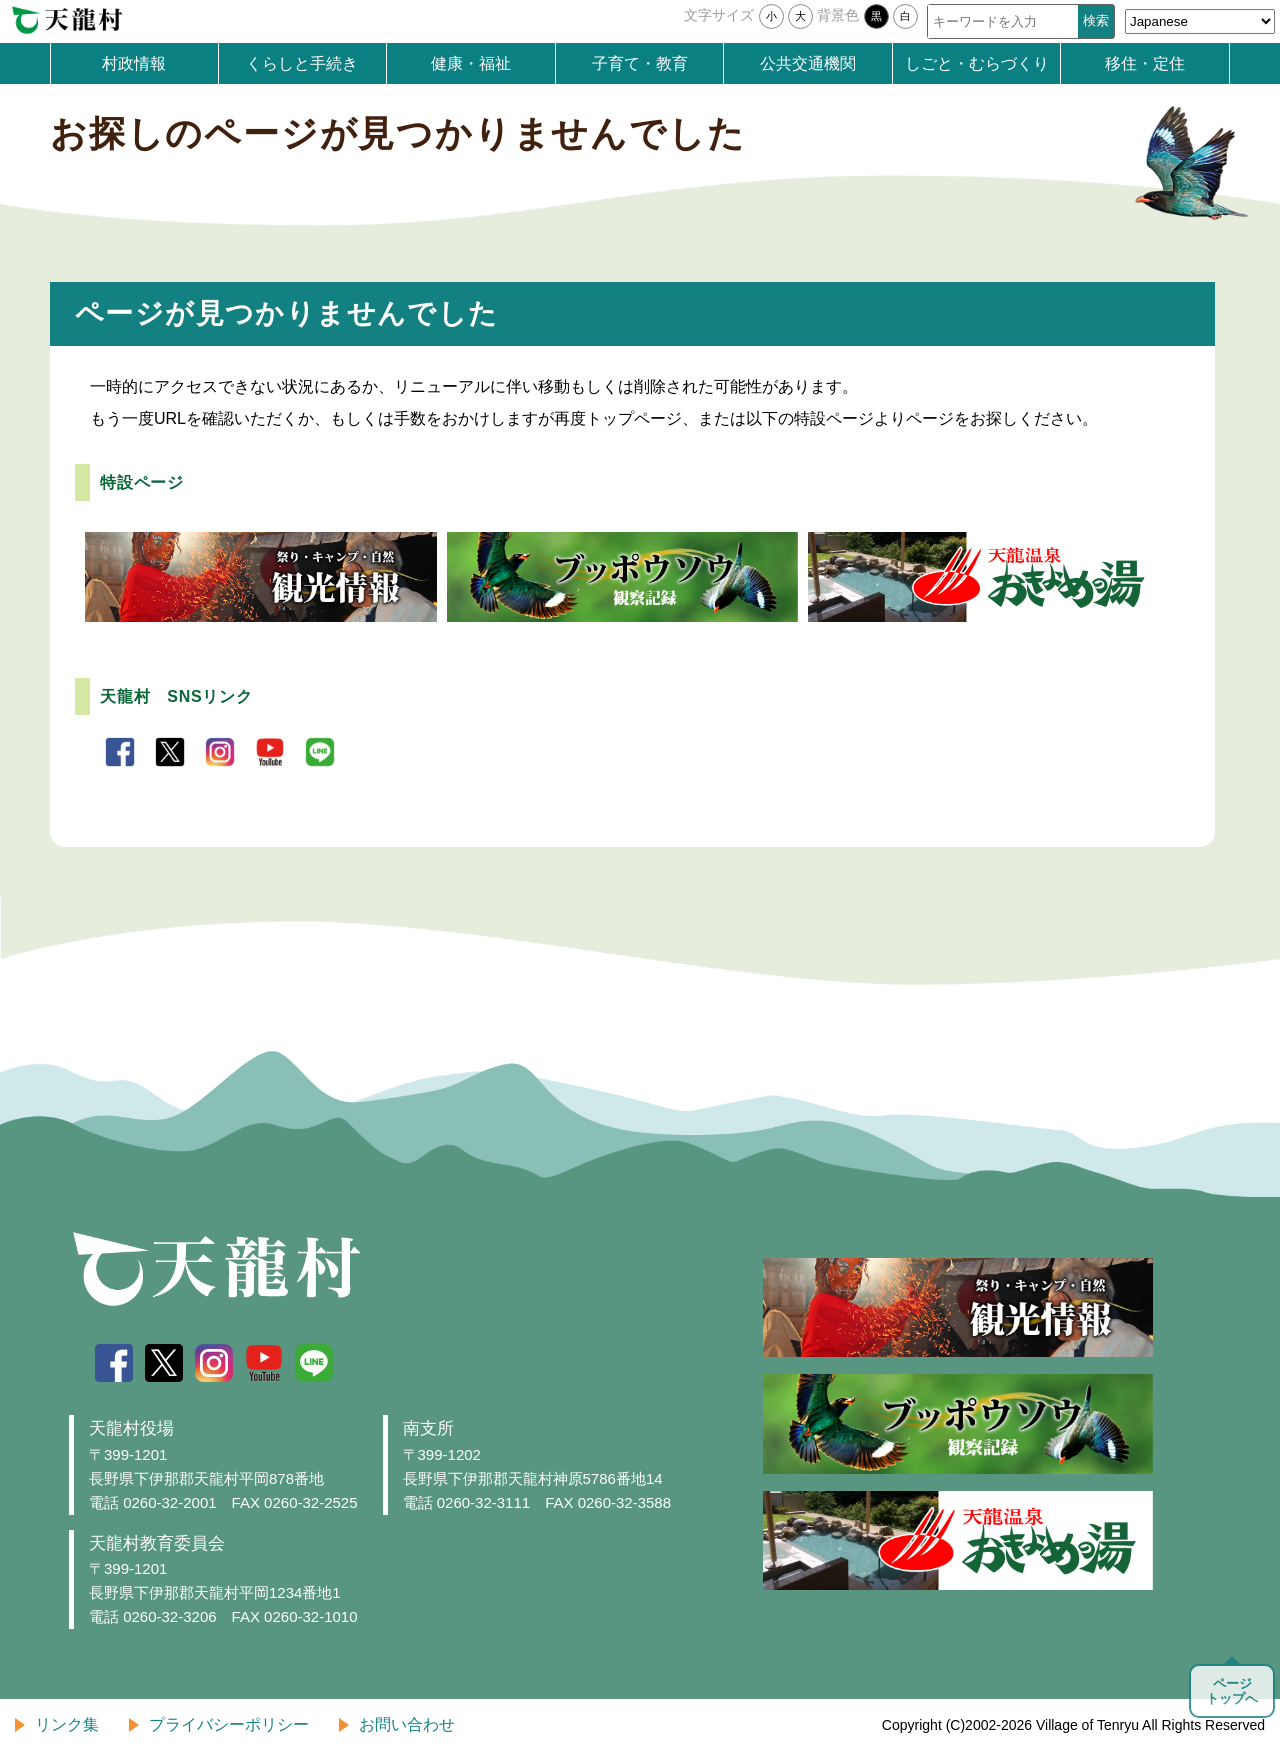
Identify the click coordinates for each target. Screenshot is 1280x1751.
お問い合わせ (407, 1724)
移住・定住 (1145, 63)
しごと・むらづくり (977, 63)
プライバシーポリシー (229, 1724)
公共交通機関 (808, 63)
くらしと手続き (302, 63)
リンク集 (67, 1724)
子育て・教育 (640, 63)
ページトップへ (1232, 1691)
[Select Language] (1200, 21)
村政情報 (134, 63)
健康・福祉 (471, 63)
